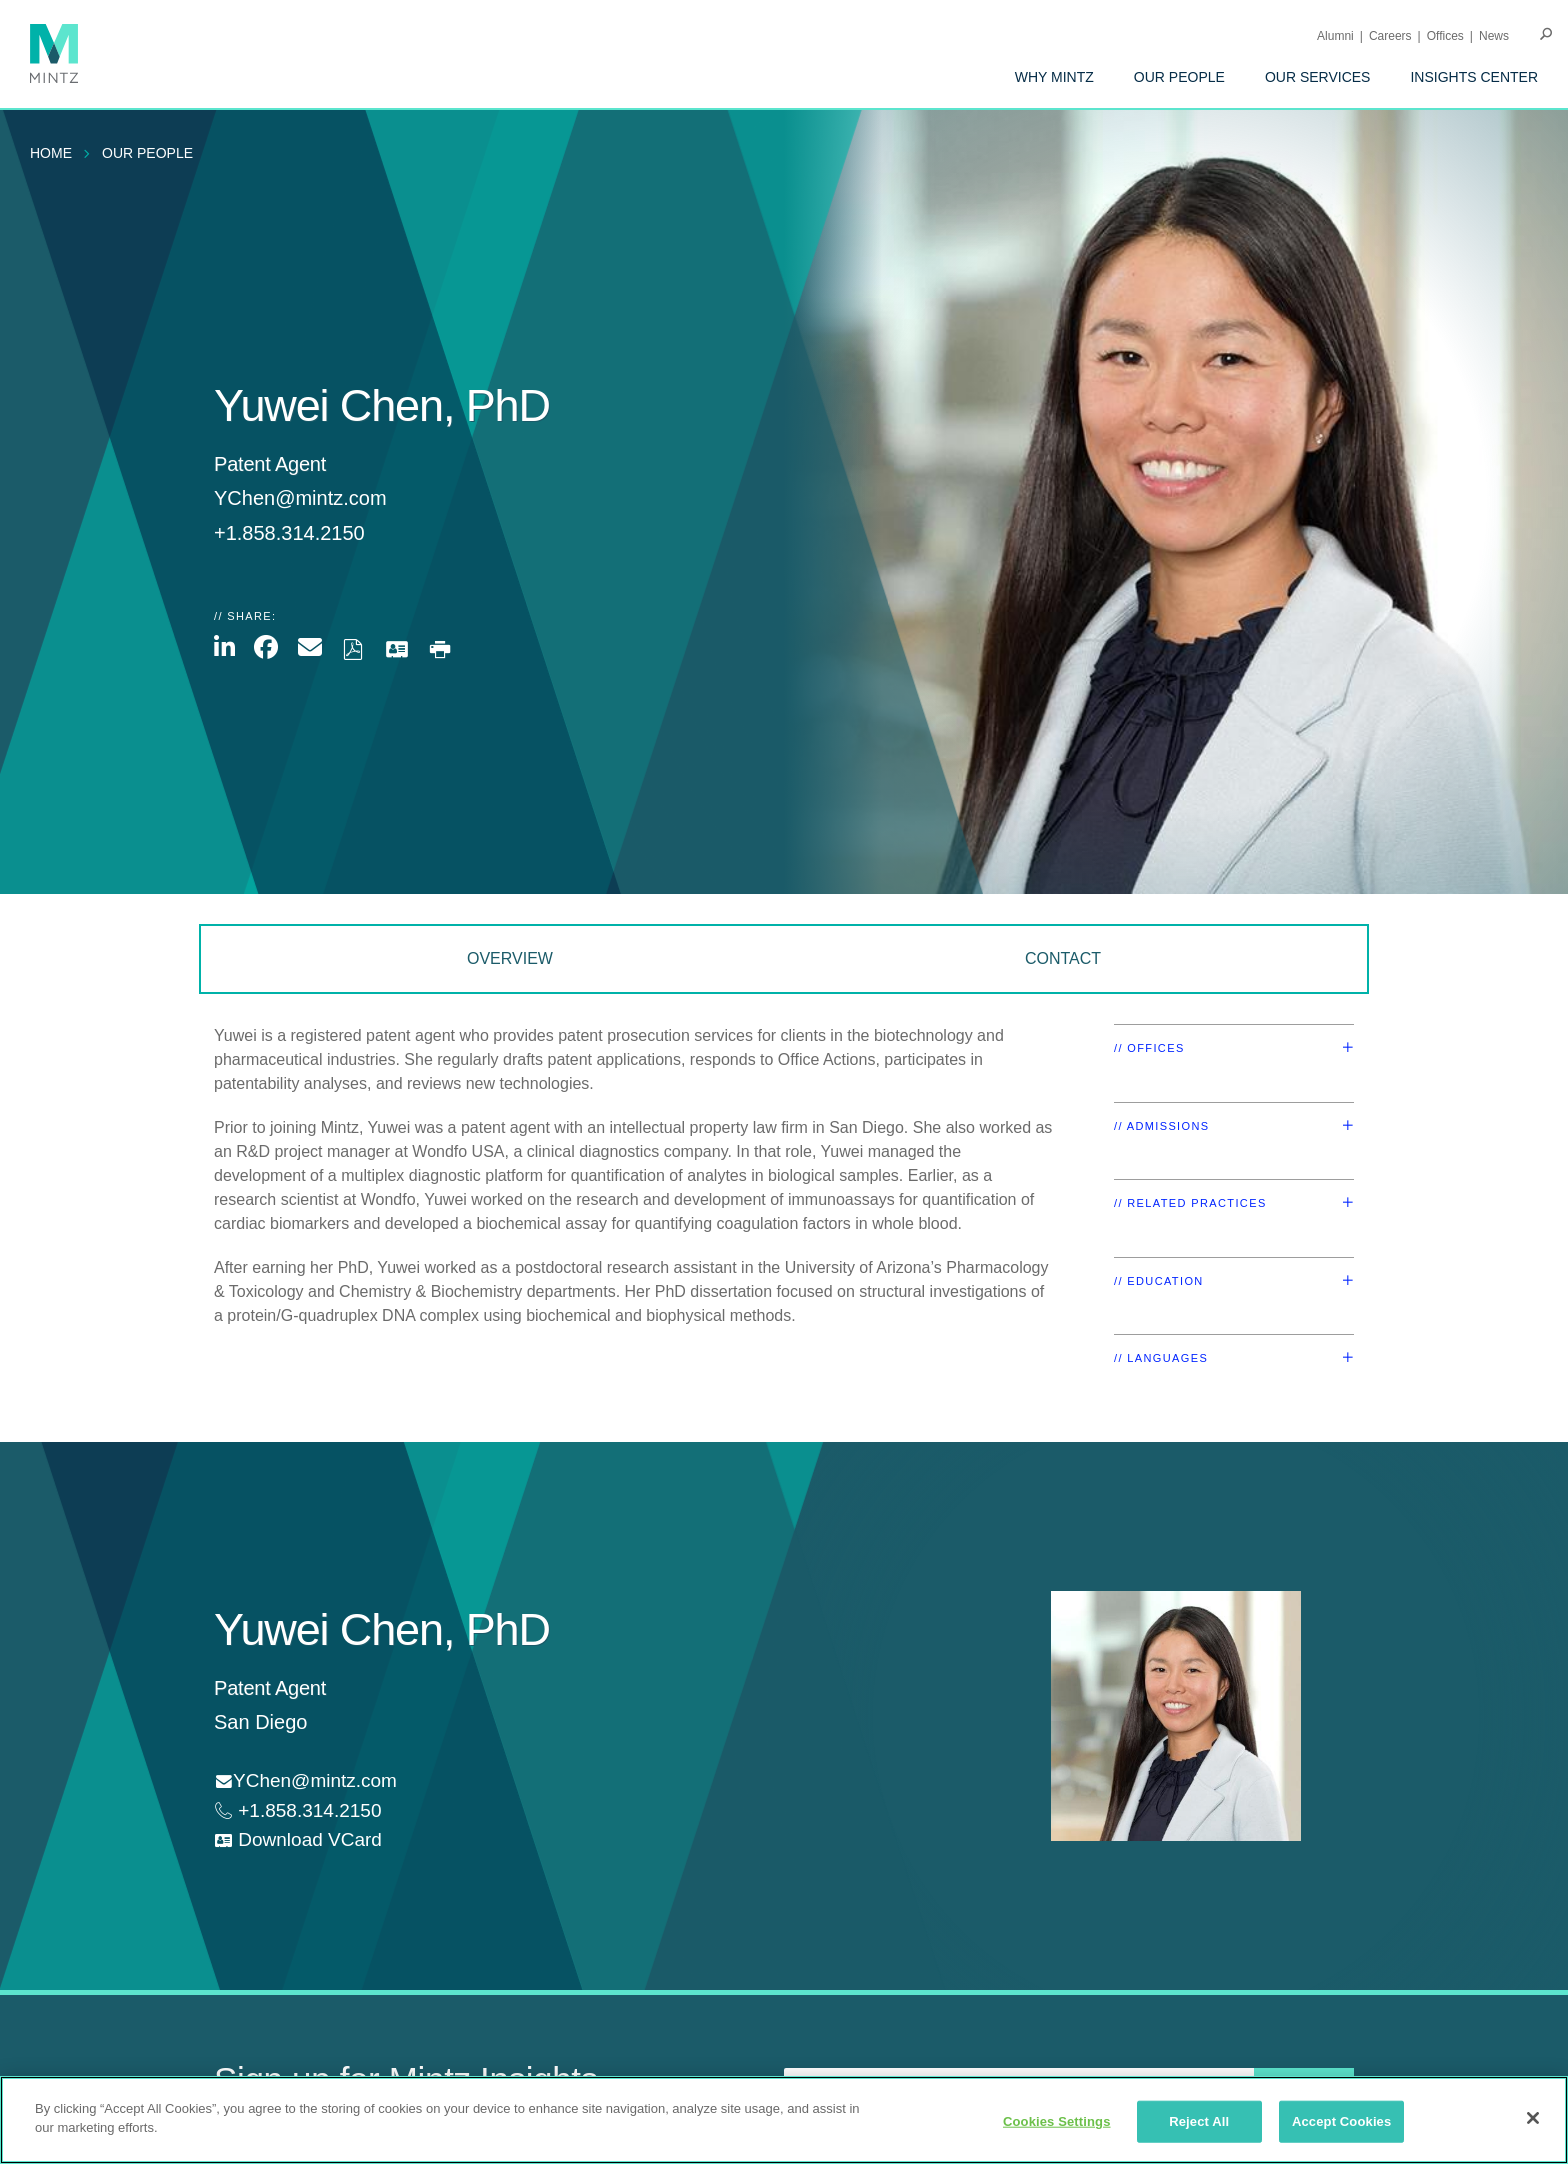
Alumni (1335, 36)
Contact (1063, 958)
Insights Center (1474, 77)
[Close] (1533, 2118)
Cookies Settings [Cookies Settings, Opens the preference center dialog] (1057, 2121)
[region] (784, 2120)
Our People (1179, 77)
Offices (1445, 36)
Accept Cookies (1341, 2121)
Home (51, 153)
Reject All (1199, 2121)
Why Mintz (1054, 77)
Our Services (1318, 77)
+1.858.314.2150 (307, 1810)
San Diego (260, 1722)
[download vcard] (298, 1840)
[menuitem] (1054, 77)
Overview (510, 958)
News (1494, 36)
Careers (1390, 36)
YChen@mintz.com (300, 498)
